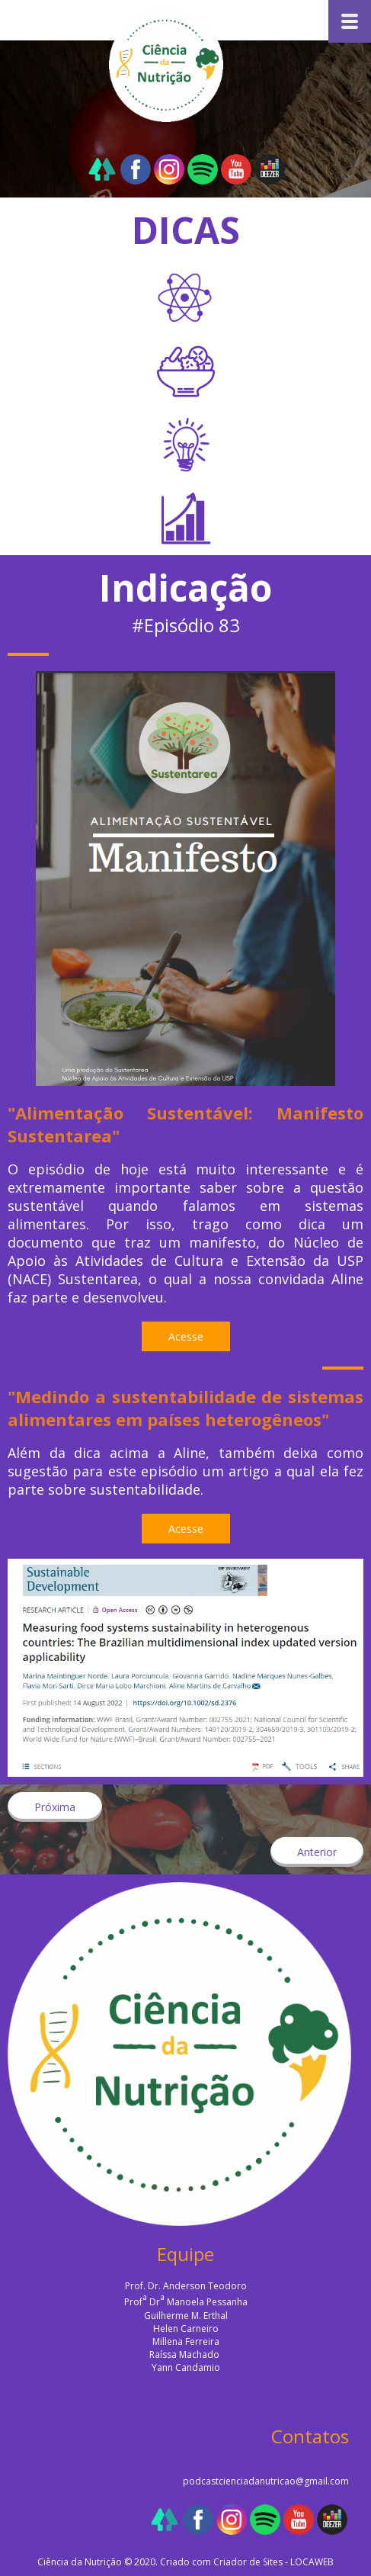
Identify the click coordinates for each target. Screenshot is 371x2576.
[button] (186, 1336)
